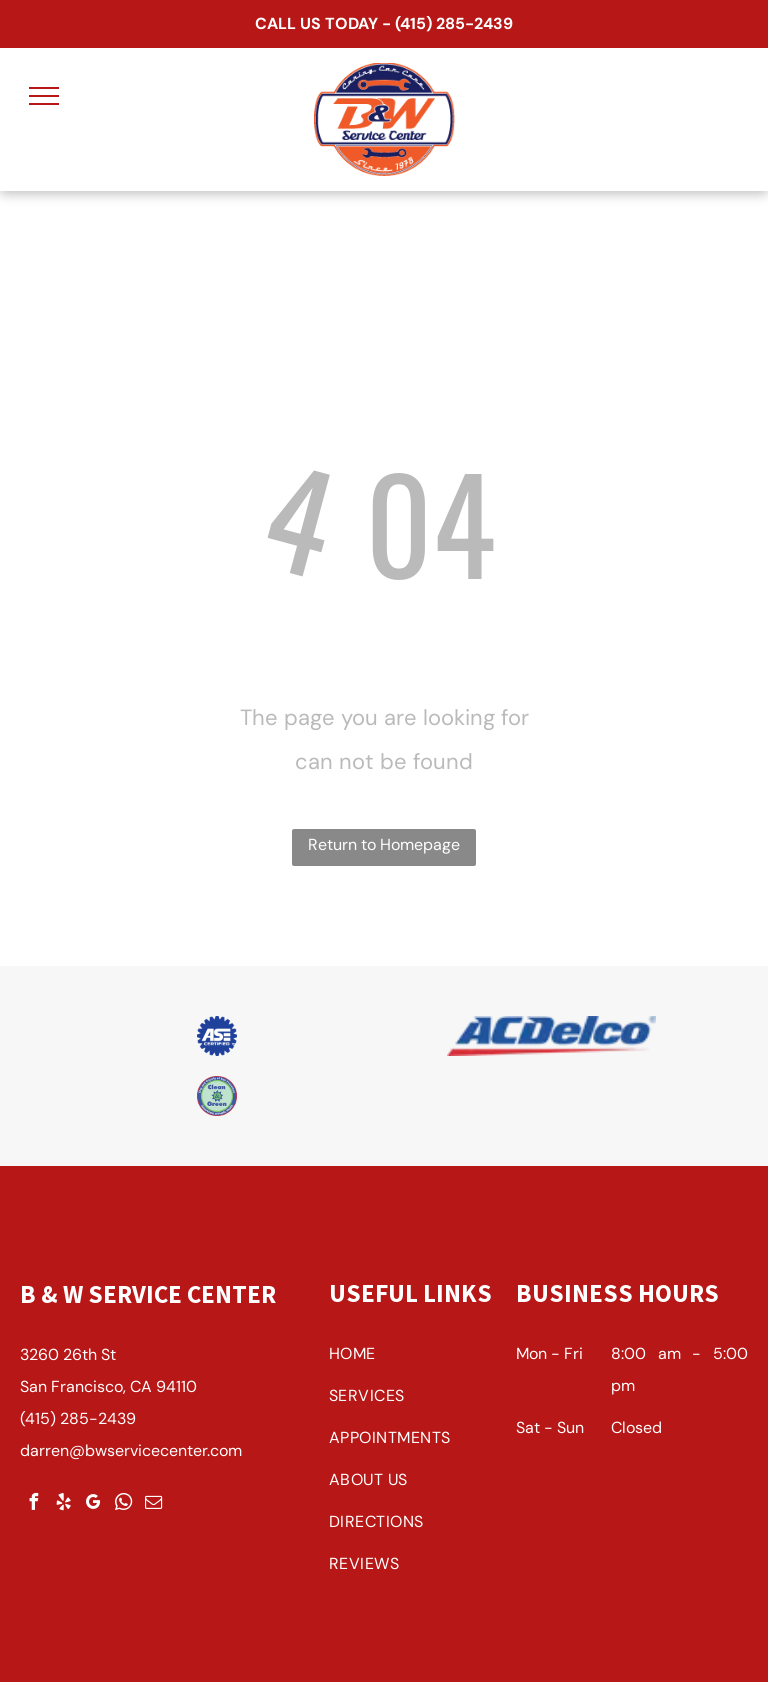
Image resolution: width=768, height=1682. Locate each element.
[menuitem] (414, 1359)
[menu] (44, 96)
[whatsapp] (123, 1504)
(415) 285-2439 (78, 1418)
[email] (153, 1504)
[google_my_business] (93, 1504)
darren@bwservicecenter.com (131, 1450)
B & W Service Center (148, 1294)
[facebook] (33, 1504)
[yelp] (63, 1504)
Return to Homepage (384, 844)
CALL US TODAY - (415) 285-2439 (384, 23)
